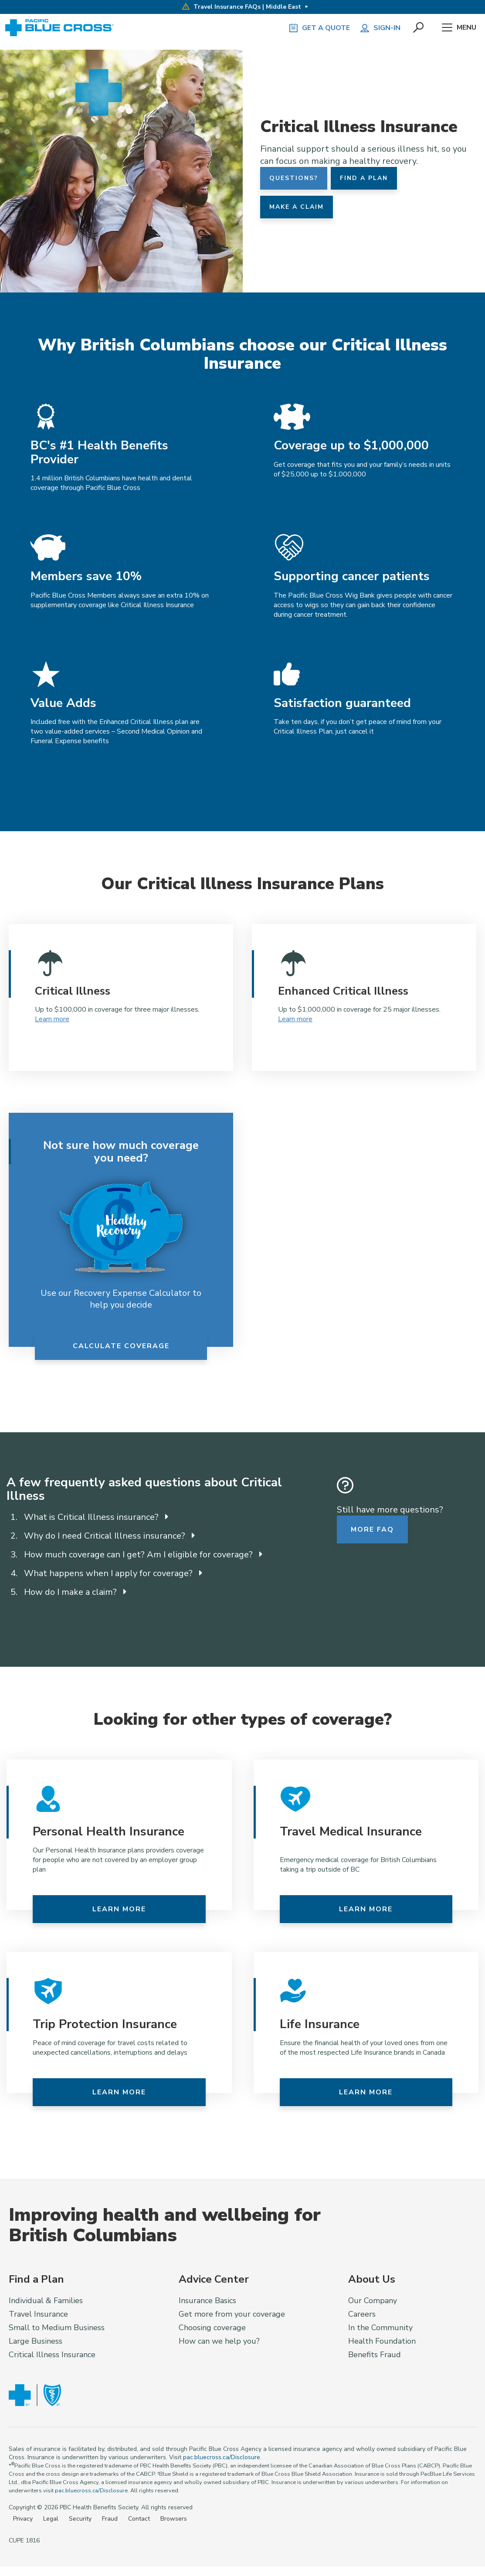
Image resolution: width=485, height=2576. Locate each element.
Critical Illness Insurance (52, 2354)
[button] (419, 28)
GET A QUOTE (319, 28)
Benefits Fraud (374, 2354)
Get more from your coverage (232, 2314)
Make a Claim (296, 207)
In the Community (380, 2327)
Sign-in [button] (380, 28)
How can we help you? (219, 2341)
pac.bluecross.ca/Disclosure (221, 2457)
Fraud (110, 2519)
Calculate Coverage (121, 1346)
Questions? (293, 178)
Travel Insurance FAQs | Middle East (241, 7)
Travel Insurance (38, 2314)
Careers (362, 2314)
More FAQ (372, 1529)
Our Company (372, 2300)
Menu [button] (459, 28)
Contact (139, 2519)
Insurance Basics (207, 2300)
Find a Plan (364, 178)
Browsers (173, 2519)
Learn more (52, 1019)
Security (80, 2519)
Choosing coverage (212, 2327)
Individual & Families (46, 2300)
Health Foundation (382, 2341)
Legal (50, 2519)
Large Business (35, 2341)
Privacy (23, 2519)
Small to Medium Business (57, 2327)
